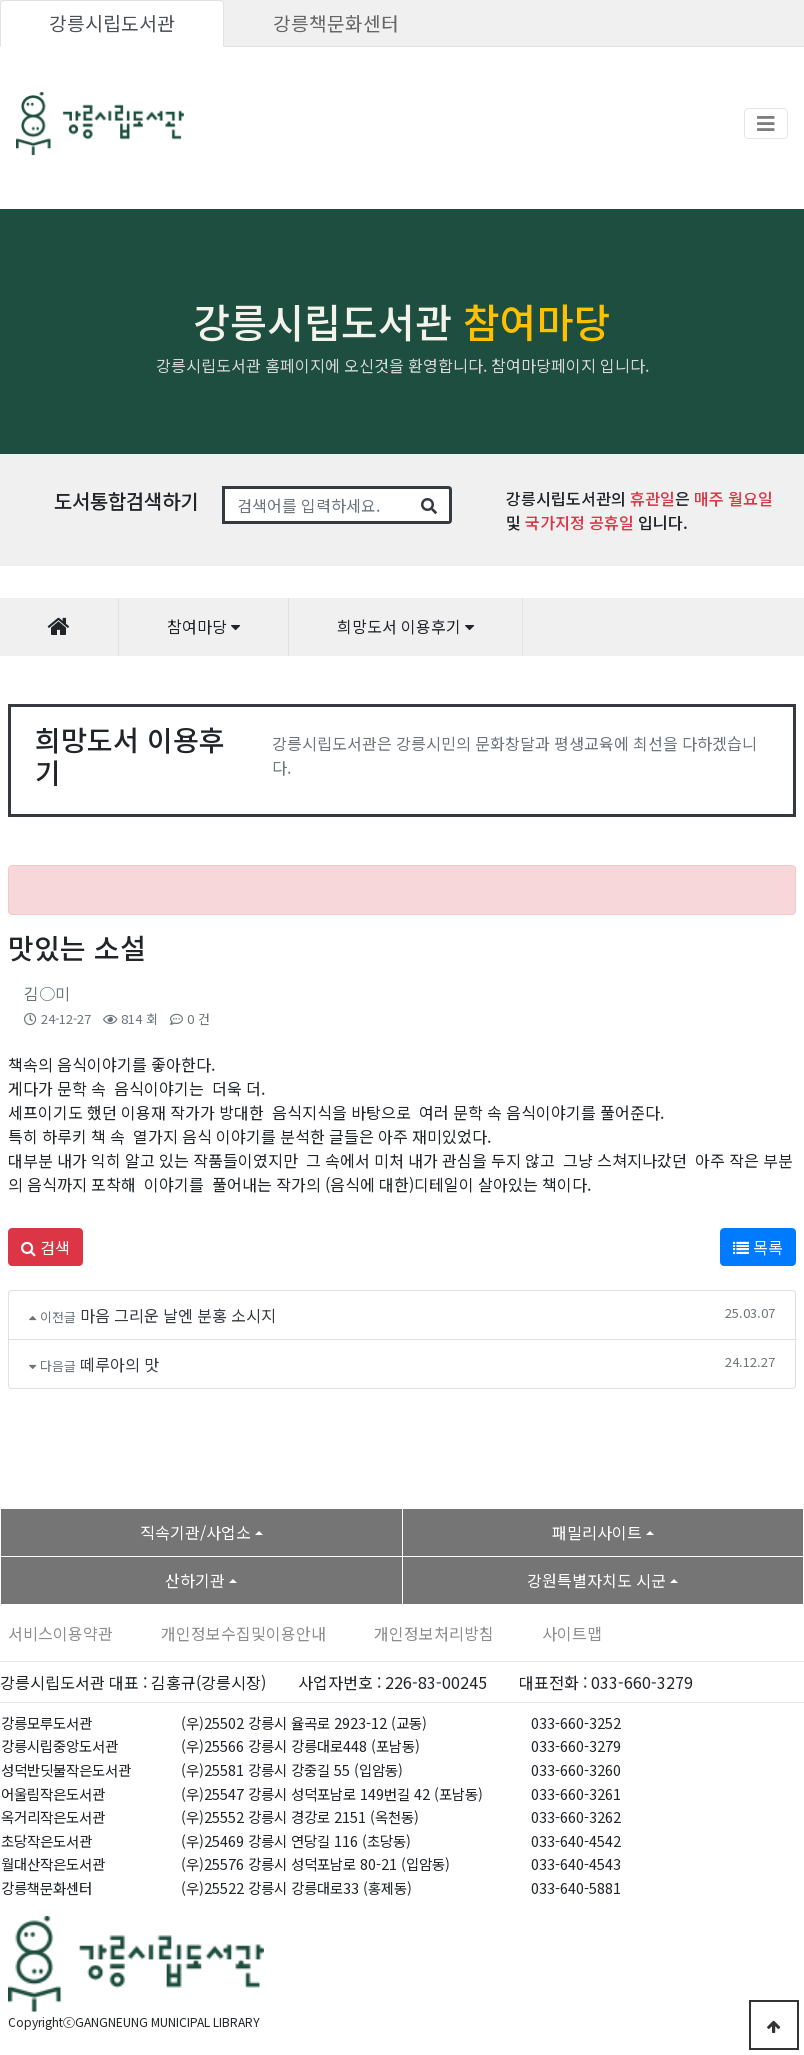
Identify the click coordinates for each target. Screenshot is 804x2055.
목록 (758, 1247)
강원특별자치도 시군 (596, 1580)
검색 (45, 1247)
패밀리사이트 (597, 1532)
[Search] (316, 505)
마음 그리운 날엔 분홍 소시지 (178, 1315)
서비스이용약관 (60, 1633)
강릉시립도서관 (112, 23)
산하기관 (195, 1580)
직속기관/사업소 (195, 1532)
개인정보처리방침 (434, 1633)
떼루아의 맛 (119, 1364)
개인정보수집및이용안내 (243, 1633)
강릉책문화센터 (336, 23)
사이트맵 (572, 1633)
